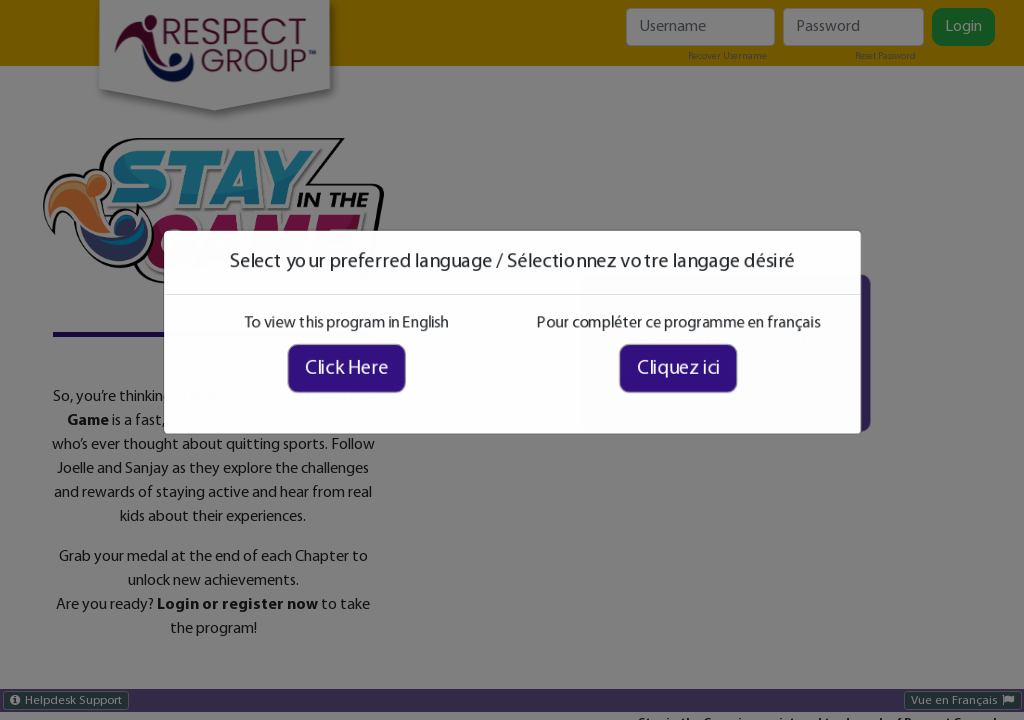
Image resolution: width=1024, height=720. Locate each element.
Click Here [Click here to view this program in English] (365, 375)
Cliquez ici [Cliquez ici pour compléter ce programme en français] (659, 375)
